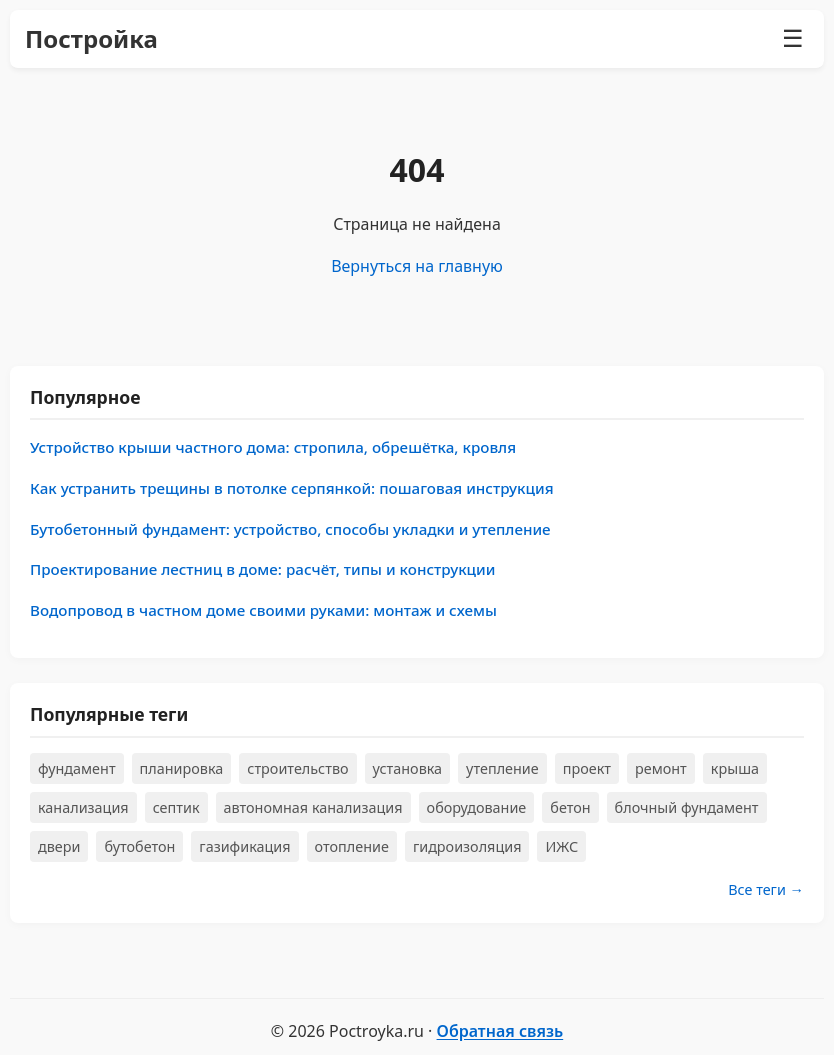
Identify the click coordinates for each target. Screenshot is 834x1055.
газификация (244, 846)
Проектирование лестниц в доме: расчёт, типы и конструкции (262, 569)
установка (408, 768)
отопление (352, 846)
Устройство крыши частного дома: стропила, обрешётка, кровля (273, 447)
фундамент (77, 768)
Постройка (91, 38)
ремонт (661, 768)
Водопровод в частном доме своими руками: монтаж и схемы (263, 610)
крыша (735, 768)
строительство (297, 768)
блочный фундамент (687, 807)
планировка (182, 768)
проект (587, 768)
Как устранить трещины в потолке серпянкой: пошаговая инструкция (292, 488)
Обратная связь (500, 1031)
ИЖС (561, 846)
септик (176, 807)
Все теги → (766, 889)
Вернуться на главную (417, 266)
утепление (502, 768)
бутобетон (139, 846)
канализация (83, 807)
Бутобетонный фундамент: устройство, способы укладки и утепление (290, 529)
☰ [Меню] (793, 38)
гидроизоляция (467, 846)
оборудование (477, 807)
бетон (570, 807)
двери (59, 846)
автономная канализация (313, 807)
